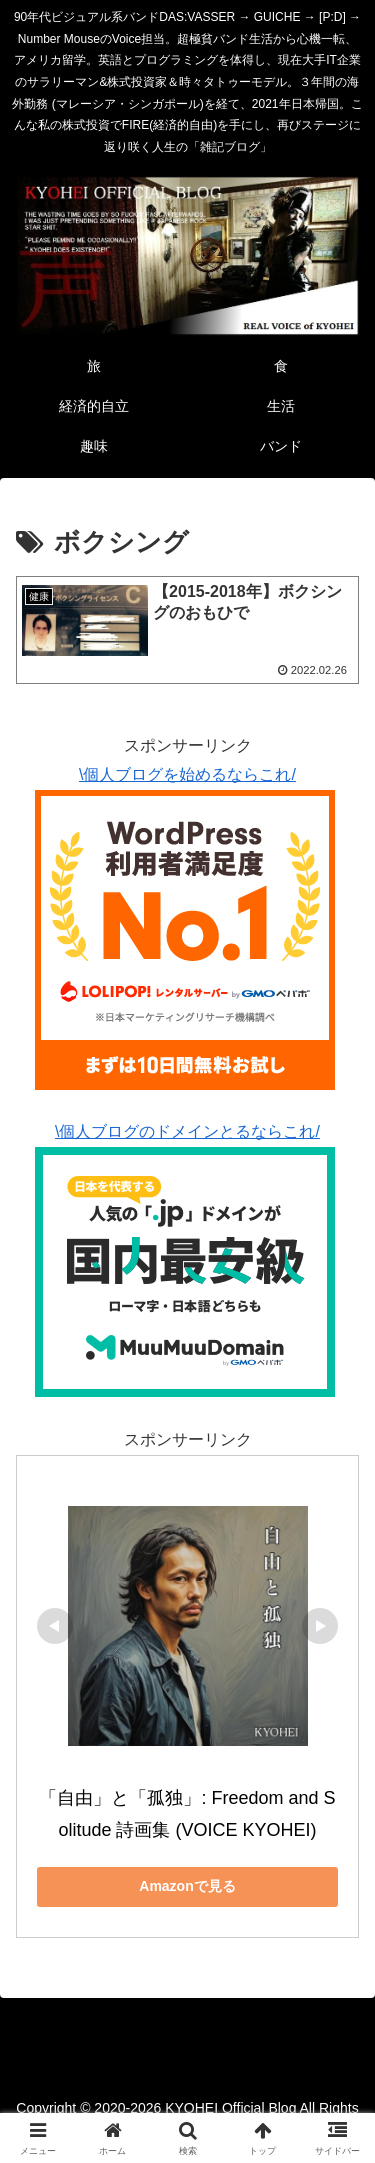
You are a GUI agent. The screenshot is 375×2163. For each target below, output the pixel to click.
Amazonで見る (187, 1886)
